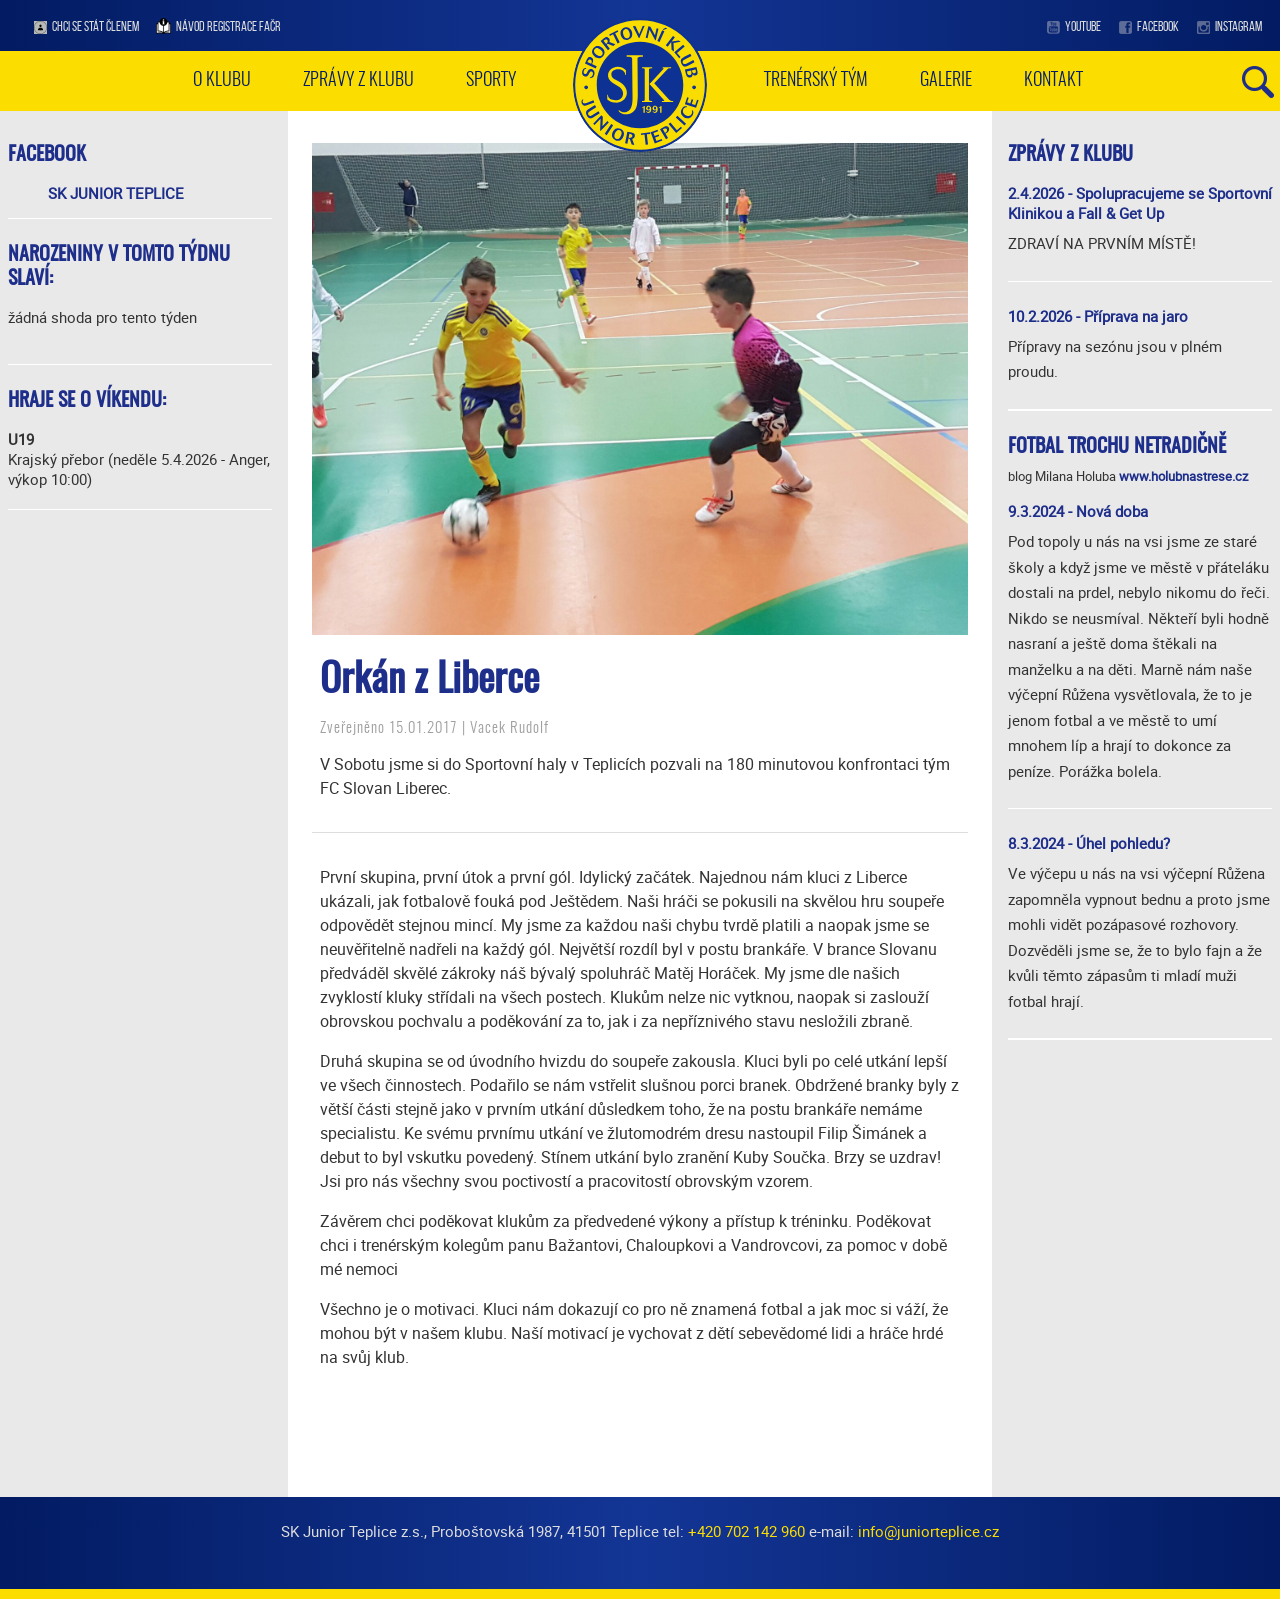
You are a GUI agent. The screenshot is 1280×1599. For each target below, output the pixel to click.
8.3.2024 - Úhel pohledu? (1089, 843)
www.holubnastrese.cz (1183, 476)
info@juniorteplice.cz (928, 1531)
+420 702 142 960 (746, 1531)
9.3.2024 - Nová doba (1078, 511)
